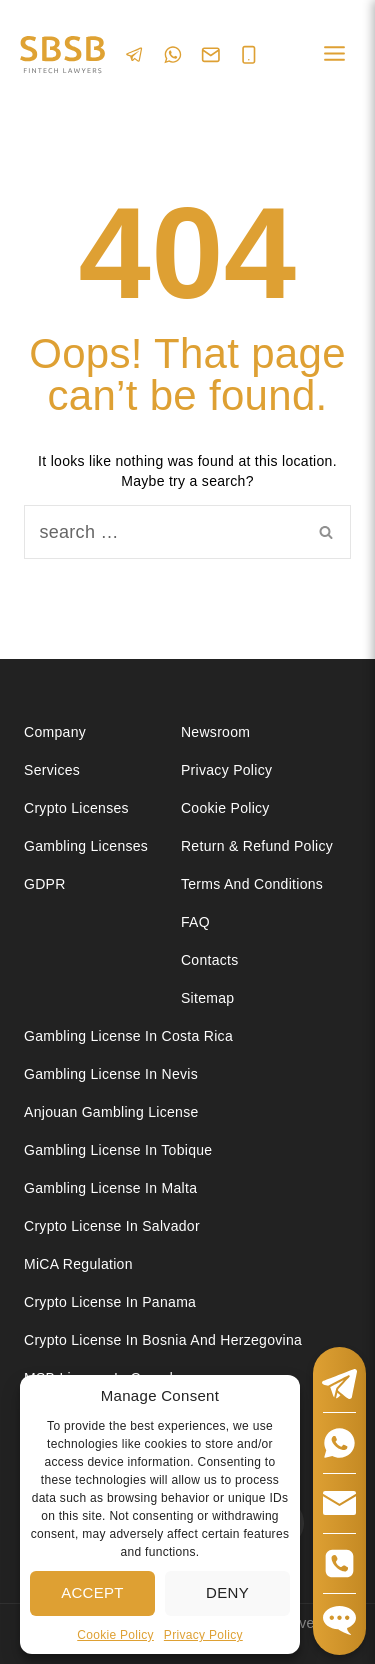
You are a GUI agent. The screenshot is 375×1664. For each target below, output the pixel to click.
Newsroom (215, 732)
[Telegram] (135, 54)
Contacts (210, 960)
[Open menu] (334, 54)
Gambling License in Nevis (111, 1074)
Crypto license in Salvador (112, 1226)
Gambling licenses (86, 846)
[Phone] (249, 55)
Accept (92, 1592)
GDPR (45, 884)
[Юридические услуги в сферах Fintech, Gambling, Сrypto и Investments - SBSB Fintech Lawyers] (62, 55)
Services (52, 770)
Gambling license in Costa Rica (128, 1036)
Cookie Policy (115, 1635)
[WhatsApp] (173, 54)
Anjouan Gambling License (111, 1112)
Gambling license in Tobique (118, 1150)
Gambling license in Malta (110, 1188)
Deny (227, 1592)
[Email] (211, 55)
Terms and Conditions (254, 884)
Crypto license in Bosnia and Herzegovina (163, 1340)
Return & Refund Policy (257, 846)
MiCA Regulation (78, 1264)
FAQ (195, 922)
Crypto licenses (76, 808)
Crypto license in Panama (110, 1302)
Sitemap (207, 998)
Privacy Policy (203, 1635)
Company (55, 732)
